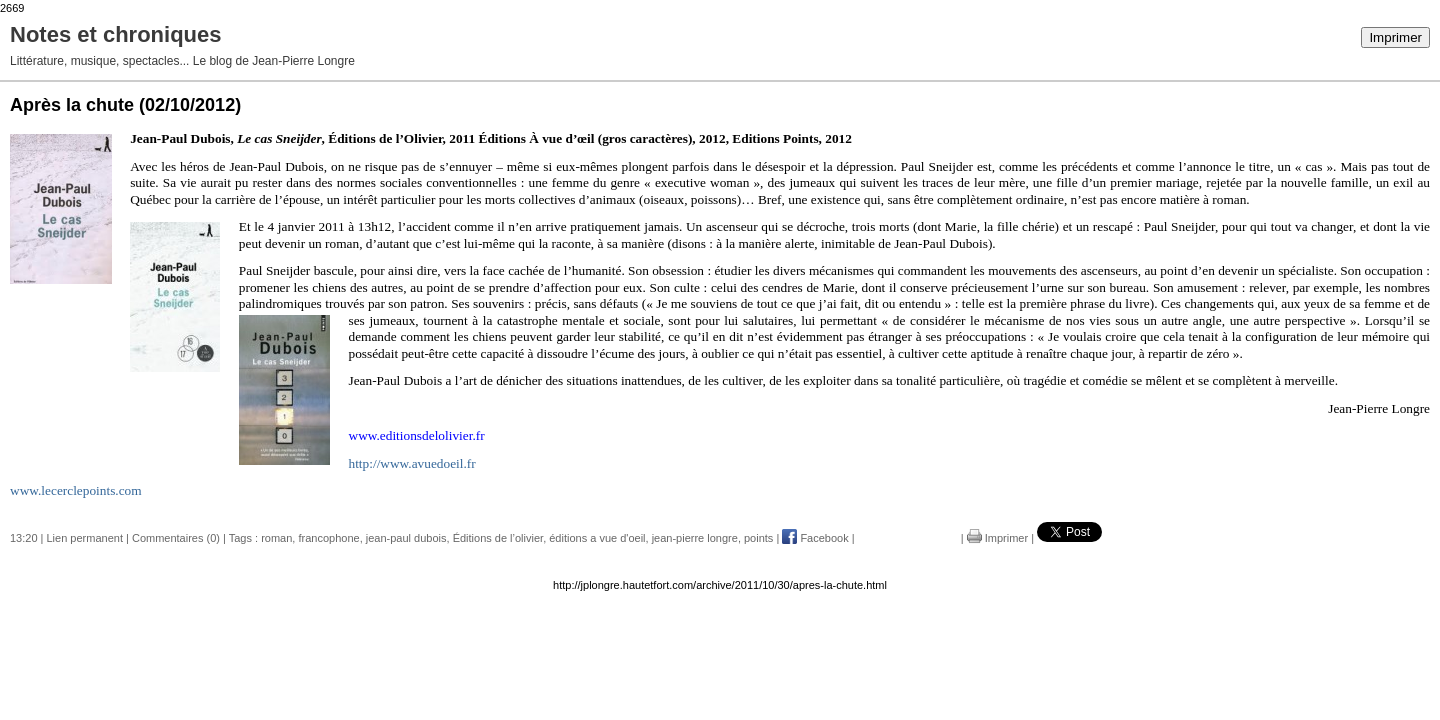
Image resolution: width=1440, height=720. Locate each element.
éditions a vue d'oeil (597, 538)
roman (276, 538)
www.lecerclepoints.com (76, 490)
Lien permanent (85, 538)
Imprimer (1395, 37)
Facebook (815, 538)
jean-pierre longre (695, 538)
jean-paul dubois (406, 538)
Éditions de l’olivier (498, 538)
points (758, 538)
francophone (328, 538)
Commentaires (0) (176, 538)
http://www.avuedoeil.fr (412, 463)
